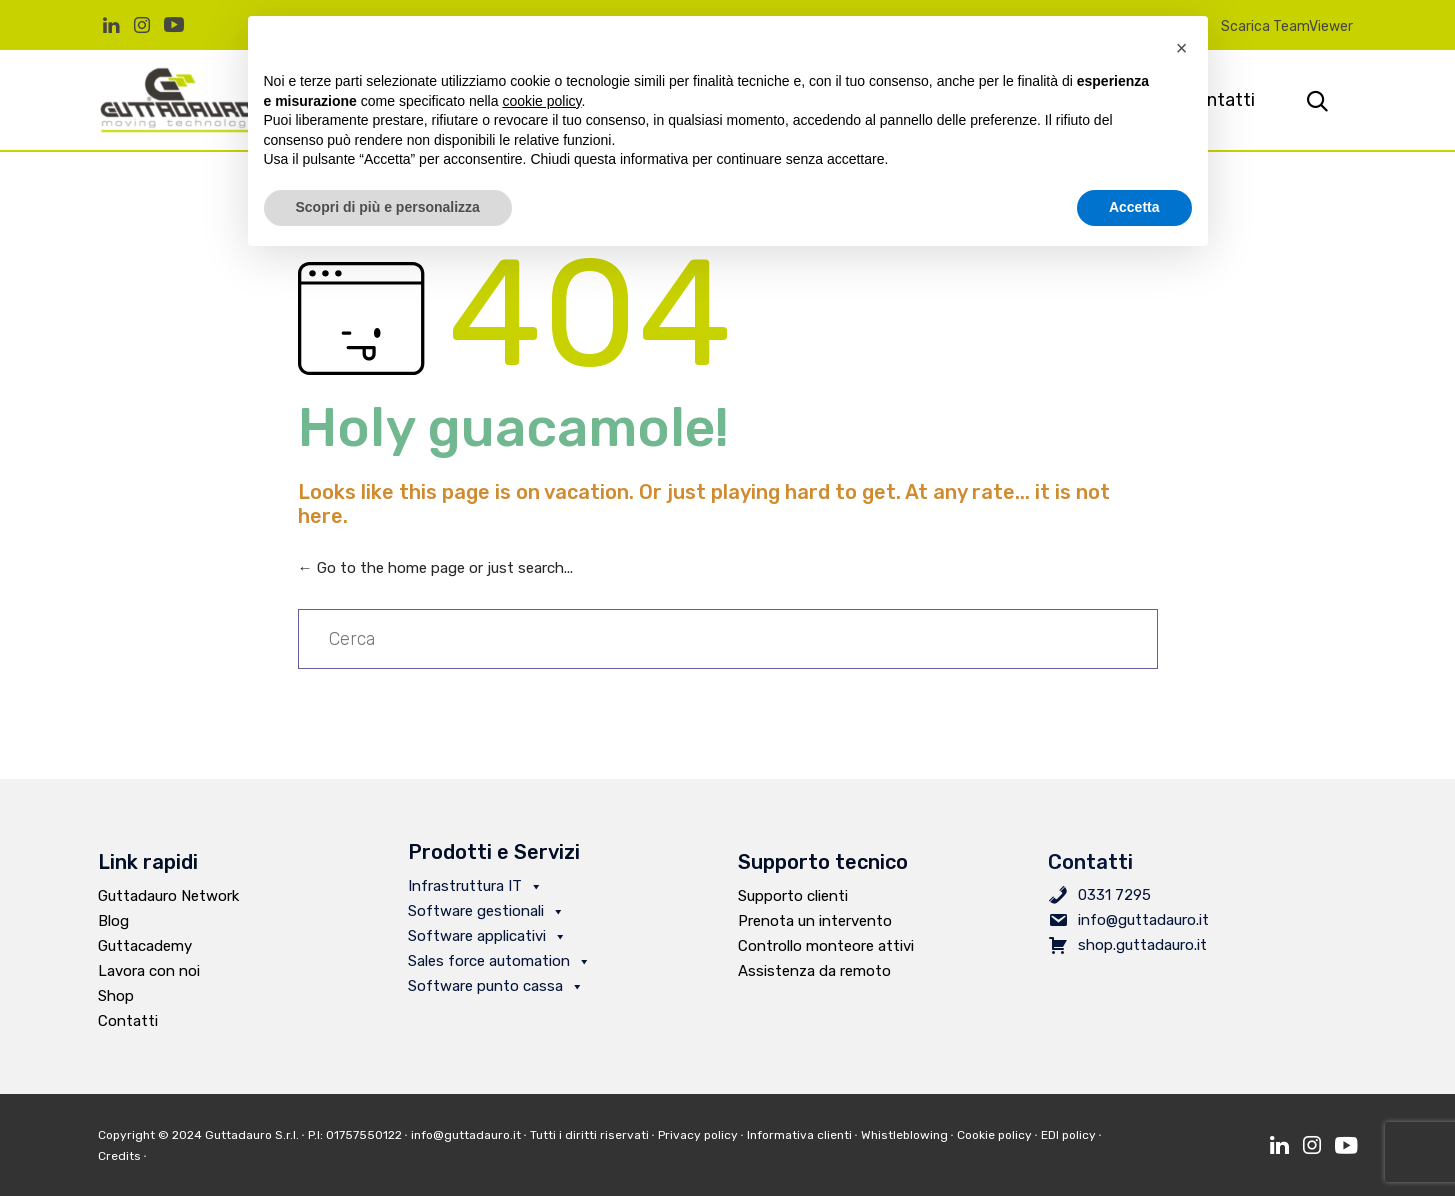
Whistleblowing (904, 1135)
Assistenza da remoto (814, 971)
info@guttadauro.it (1143, 920)
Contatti (128, 1021)
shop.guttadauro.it (1142, 945)
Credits (124, 1156)
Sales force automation (499, 961)
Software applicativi (487, 936)
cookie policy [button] (541, 101)
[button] (1182, 48)
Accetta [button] (1134, 207)
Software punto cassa (496, 986)
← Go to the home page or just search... (435, 568)
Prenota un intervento (815, 921)
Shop (116, 996)
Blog (113, 921)
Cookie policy (994, 1135)
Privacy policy (698, 1135)
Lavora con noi (149, 971)
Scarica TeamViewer (1287, 26)
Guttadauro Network (168, 896)
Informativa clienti (799, 1135)
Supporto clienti (793, 896)
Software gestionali (486, 911)
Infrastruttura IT (475, 886)
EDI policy (1068, 1135)
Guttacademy (145, 946)
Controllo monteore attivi (826, 946)
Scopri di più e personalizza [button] (388, 207)
